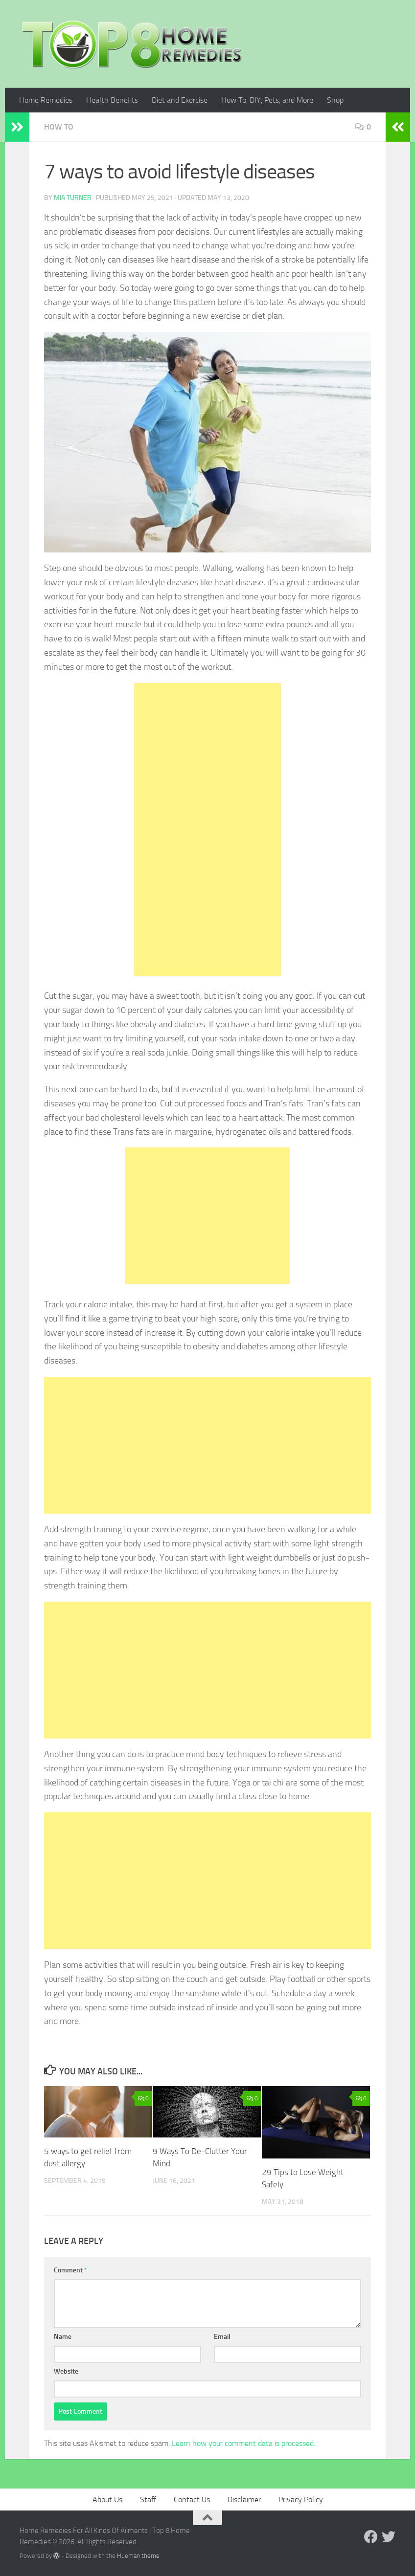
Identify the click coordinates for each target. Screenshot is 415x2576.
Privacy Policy (300, 2499)
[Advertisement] (207, 829)
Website (66, 2371)
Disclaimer (244, 2499)
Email (222, 2337)
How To (58, 127)
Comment (70, 2270)
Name (62, 2337)
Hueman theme (138, 2555)
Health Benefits (112, 100)
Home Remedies (45, 100)
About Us (107, 2499)
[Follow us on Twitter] (388, 2537)
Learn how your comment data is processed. (243, 2443)
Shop (335, 100)
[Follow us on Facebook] (371, 2537)
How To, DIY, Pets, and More (267, 100)
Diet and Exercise (180, 100)
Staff (148, 2499)
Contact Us (192, 2499)
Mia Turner (73, 198)
